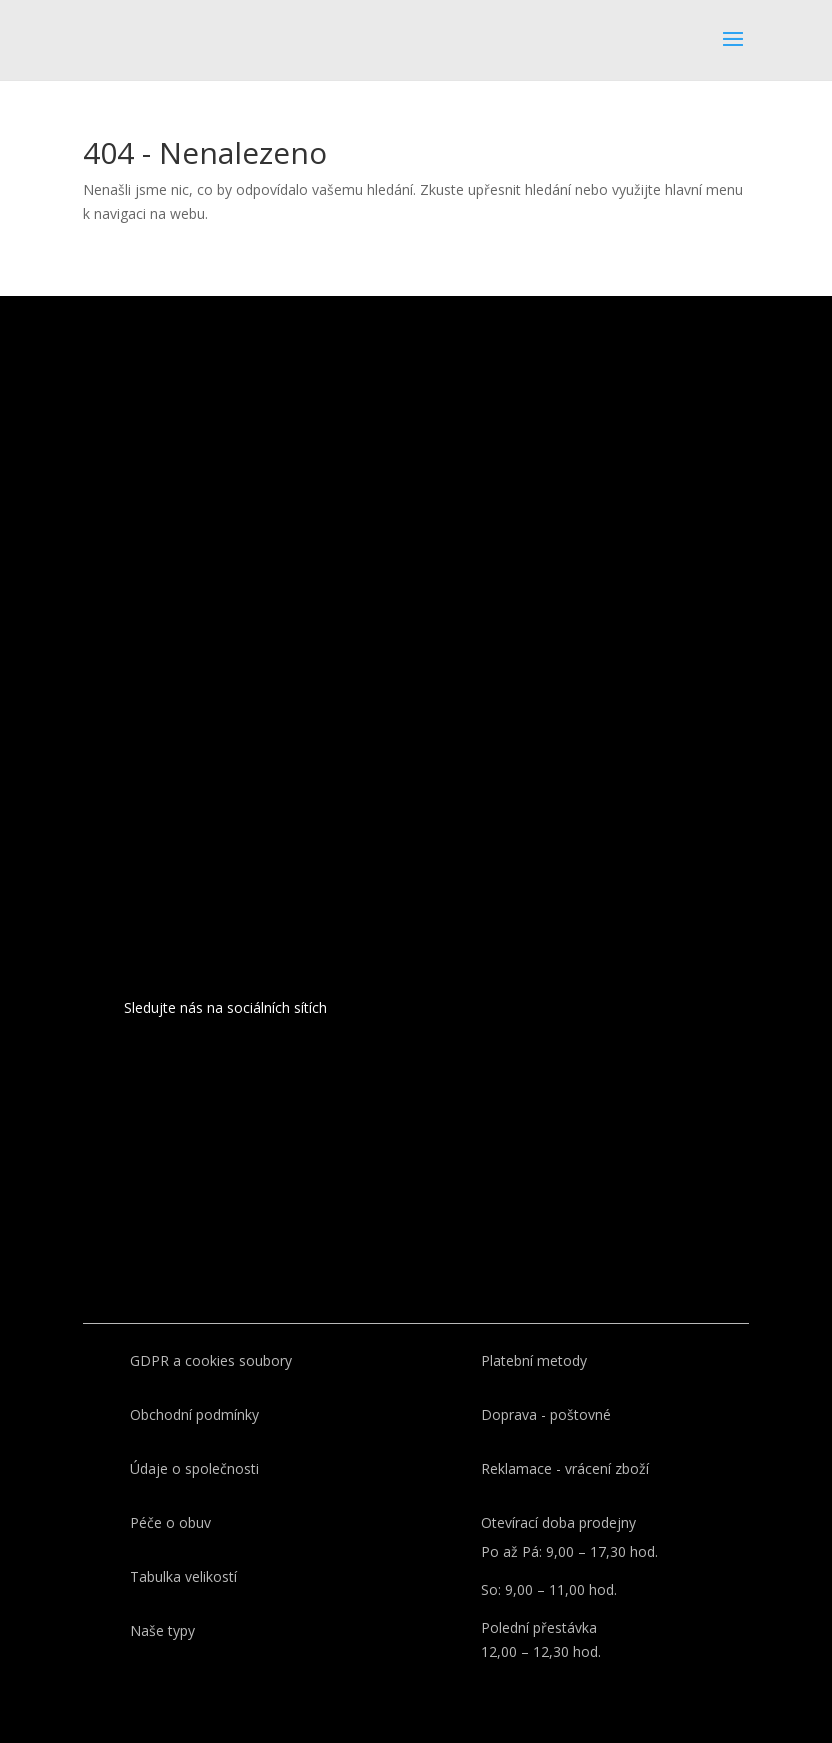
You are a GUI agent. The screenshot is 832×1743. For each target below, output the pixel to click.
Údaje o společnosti (194, 1468)
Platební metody (534, 1360)
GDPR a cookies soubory (211, 1360)
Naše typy (162, 1630)
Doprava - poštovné (546, 1414)
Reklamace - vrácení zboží (565, 1468)
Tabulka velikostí (183, 1576)
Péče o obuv (170, 1522)
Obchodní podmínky (194, 1414)
